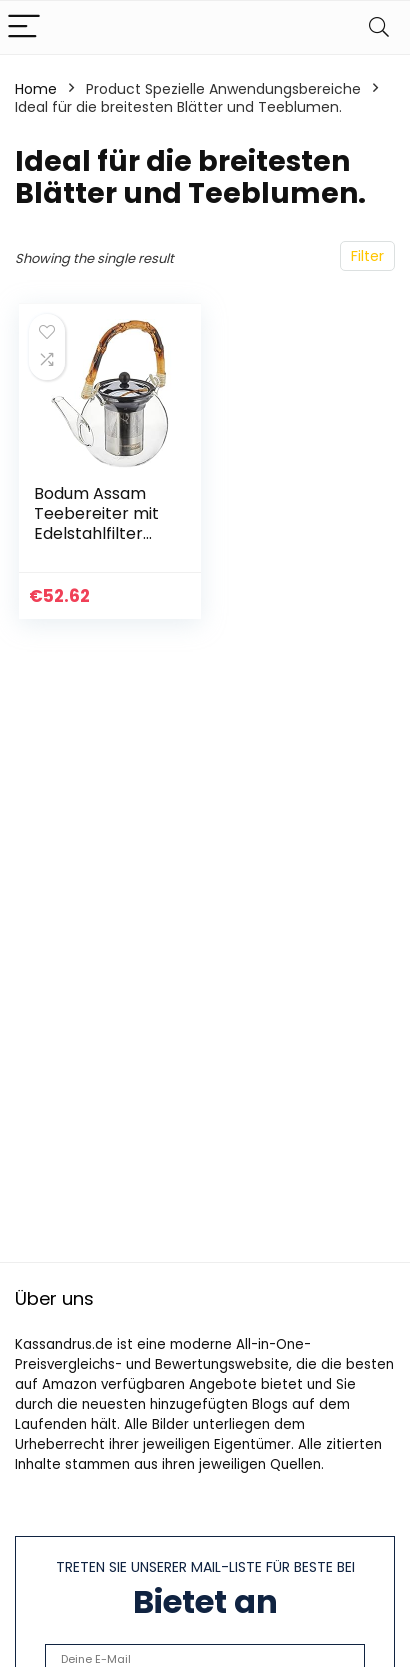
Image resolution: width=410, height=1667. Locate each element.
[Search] (379, 27)
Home (36, 89)
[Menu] (24, 27)
